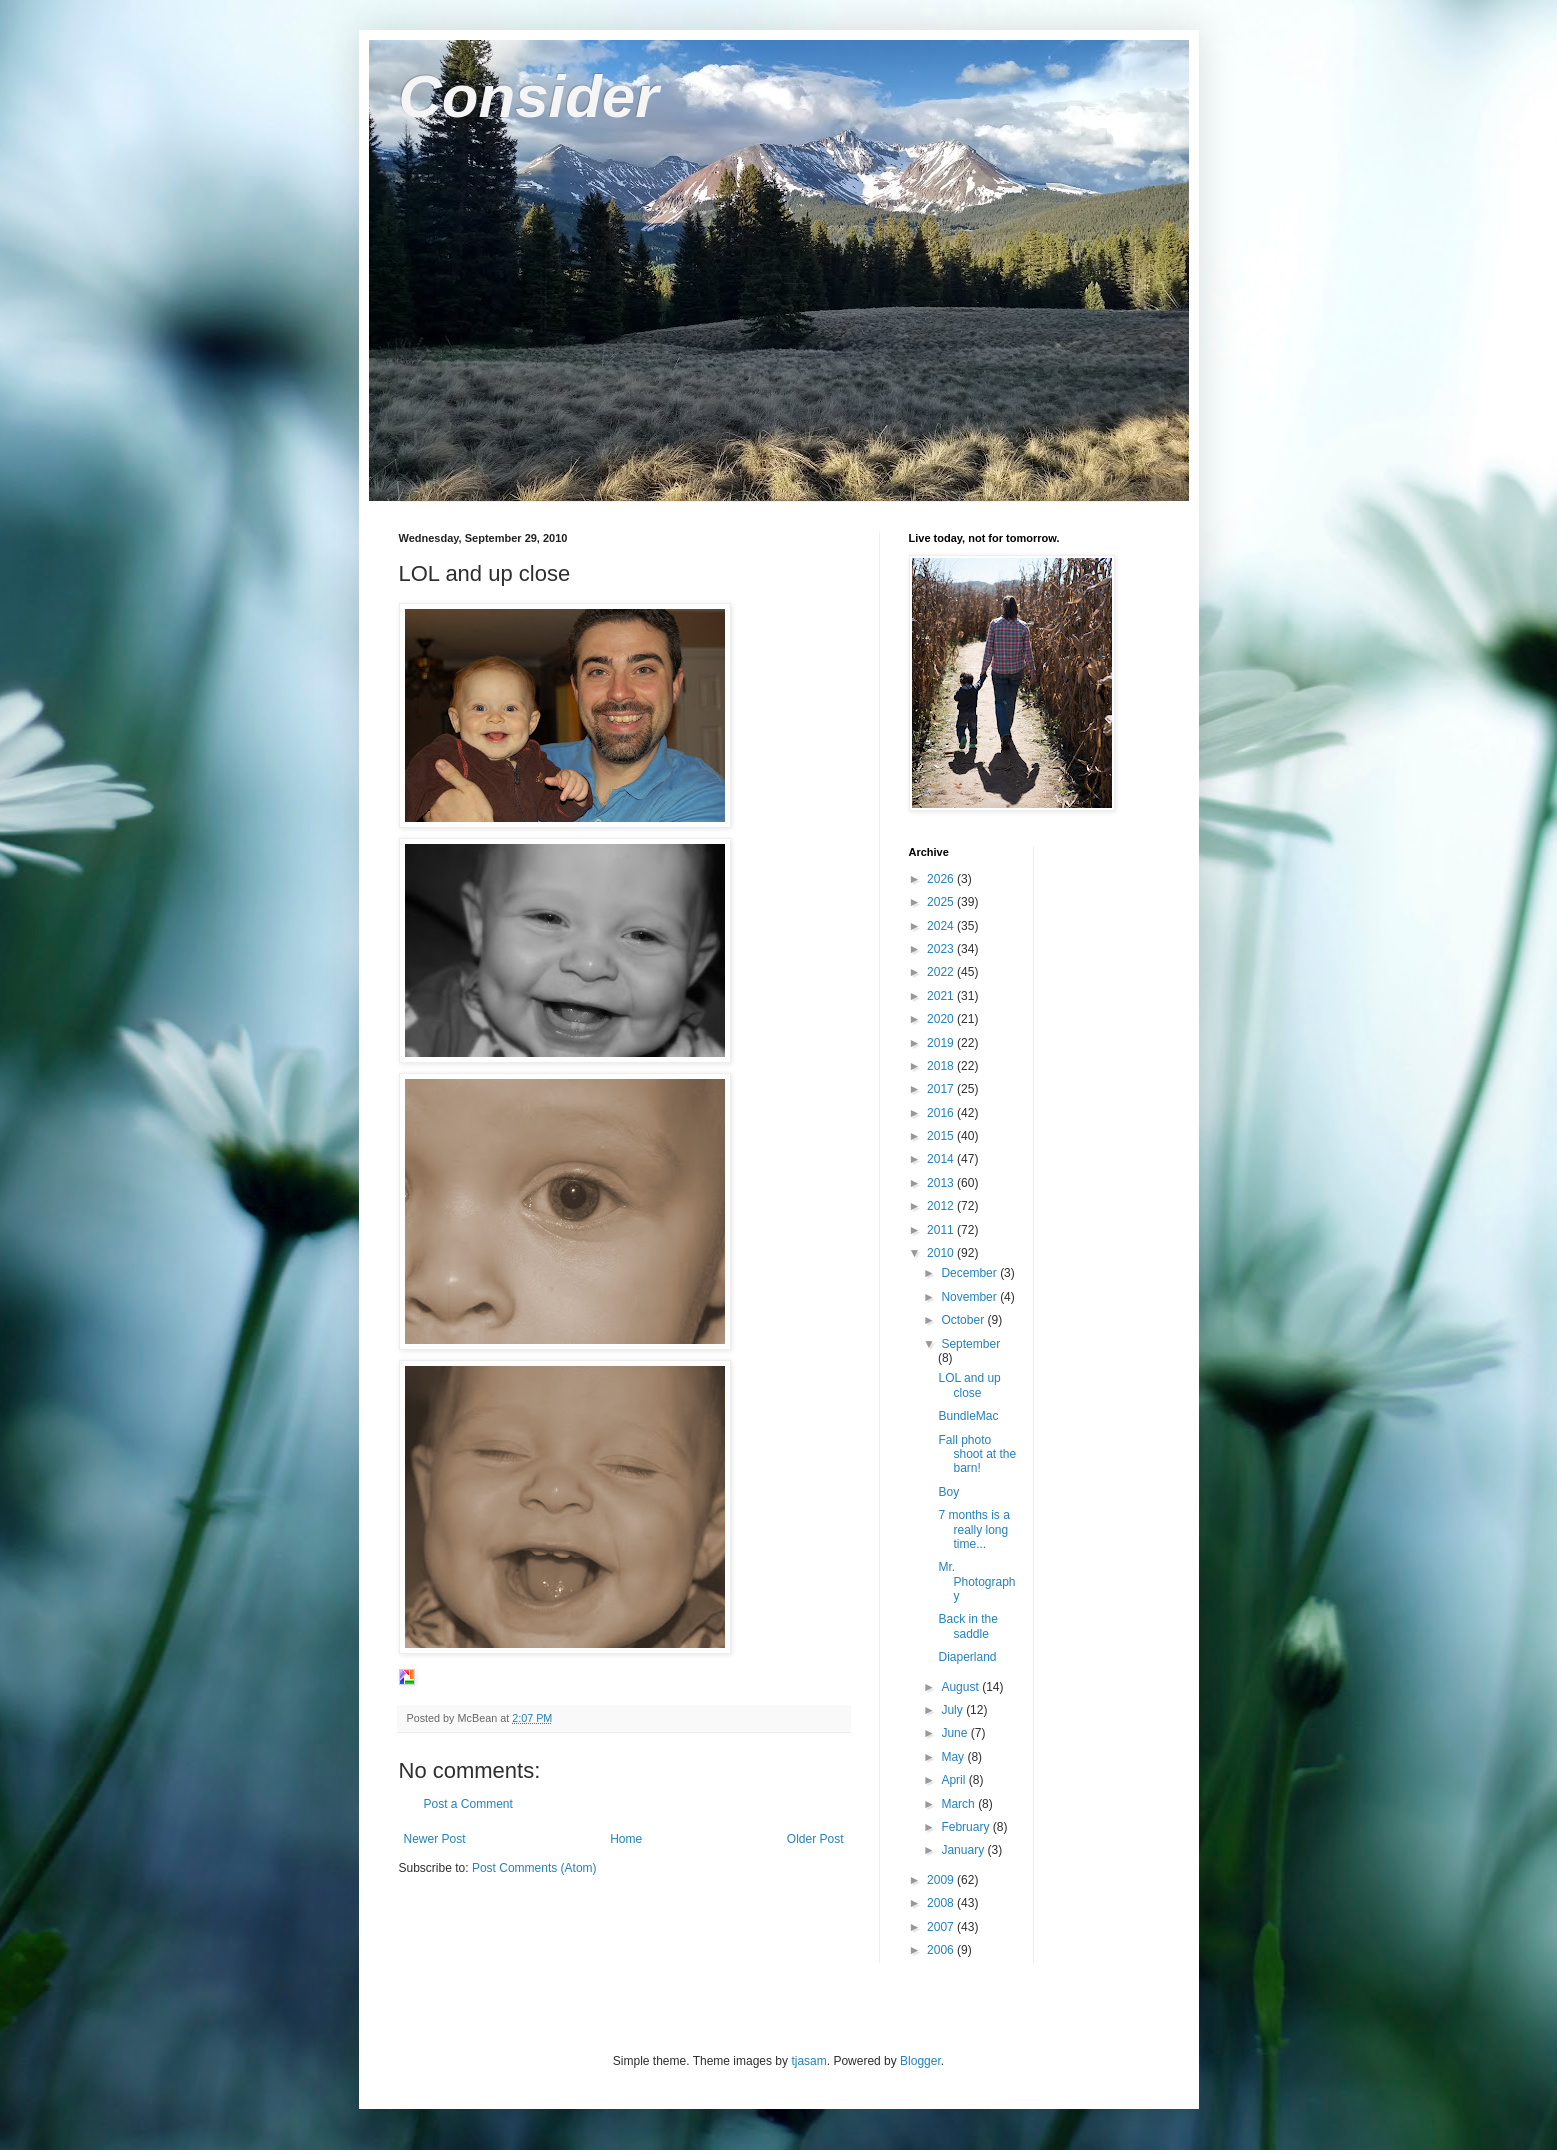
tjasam (808, 2061)
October (964, 1320)
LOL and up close (969, 1385)
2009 (942, 1880)
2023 (942, 949)
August (961, 1687)
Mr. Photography (976, 1581)
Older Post (815, 1839)
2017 (942, 1089)
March (959, 1804)
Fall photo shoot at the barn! (977, 1454)
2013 (942, 1183)
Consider (529, 96)
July (953, 1710)
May (954, 1757)
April (954, 1780)
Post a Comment (468, 1804)
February (966, 1827)
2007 (942, 1927)
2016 (942, 1113)
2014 (942, 1159)
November (970, 1297)
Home (626, 1839)
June (955, 1733)
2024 (942, 926)
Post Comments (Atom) (534, 1868)
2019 (942, 1043)
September (970, 1344)
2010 (942, 1253)
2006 (942, 1950)
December (970, 1273)
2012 (942, 1206)
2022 (942, 972)
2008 (942, 1903)
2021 (942, 996)
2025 (942, 902)
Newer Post (435, 1839)
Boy (948, 1492)
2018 (942, 1066)
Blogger (920, 2061)
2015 (942, 1136)
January (964, 1850)
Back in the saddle (967, 1626)
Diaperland (967, 1657)
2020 (942, 1019)
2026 (942, 879)
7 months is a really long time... (973, 1529)
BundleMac (968, 1416)
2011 (942, 1230)
